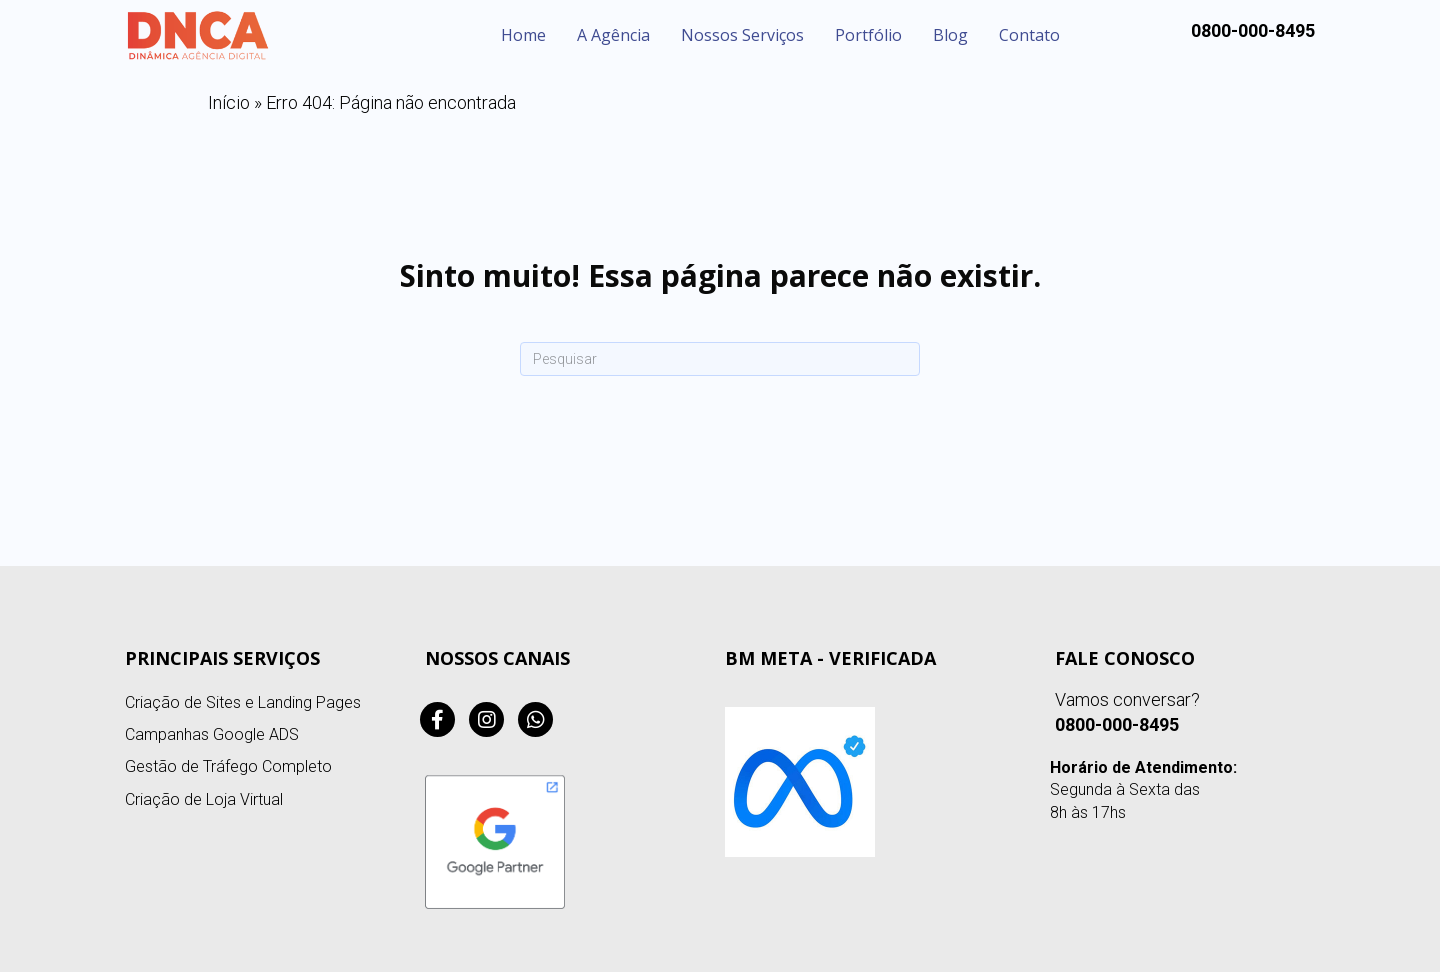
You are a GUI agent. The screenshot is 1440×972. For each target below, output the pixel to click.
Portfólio (868, 35)
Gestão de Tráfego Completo (228, 766)
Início (229, 102)
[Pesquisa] (720, 359)
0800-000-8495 (1117, 724)
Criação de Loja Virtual (204, 799)
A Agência (613, 35)
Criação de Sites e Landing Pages (243, 702)
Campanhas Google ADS (212, 734)
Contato (1029, 35)
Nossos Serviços (742, 35)
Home (523, 35)
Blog (950, 35)
